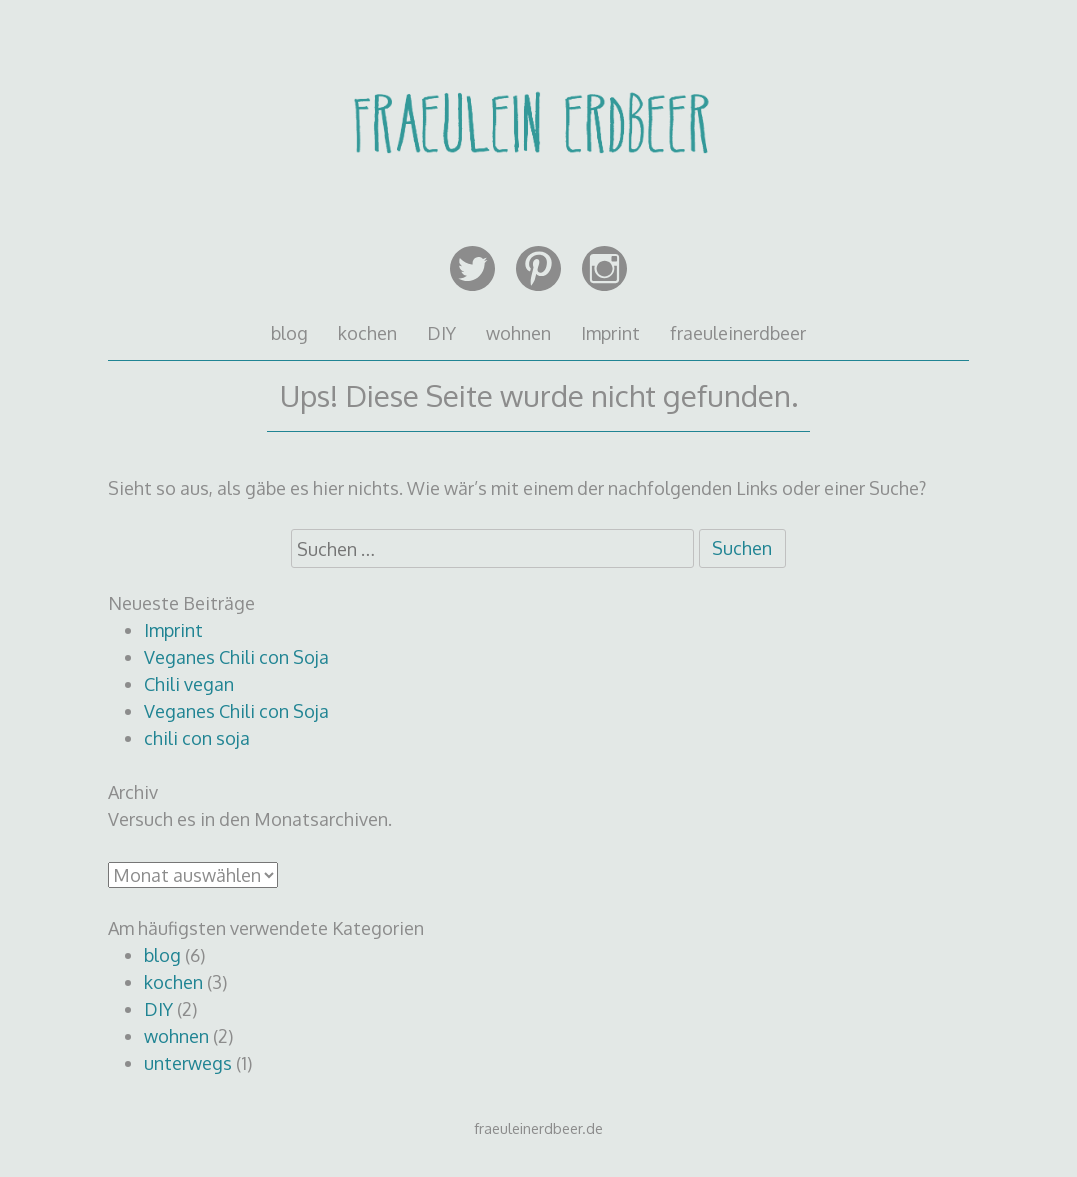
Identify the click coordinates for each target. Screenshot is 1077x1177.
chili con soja (197, 738)
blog (289, 333)
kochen (367, 333)
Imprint (610, 333)
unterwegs (188, 1063)
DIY (441, 333)
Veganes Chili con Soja (236, 657)
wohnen (518, 333)
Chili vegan (189, 684)
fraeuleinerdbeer (738, 333)
